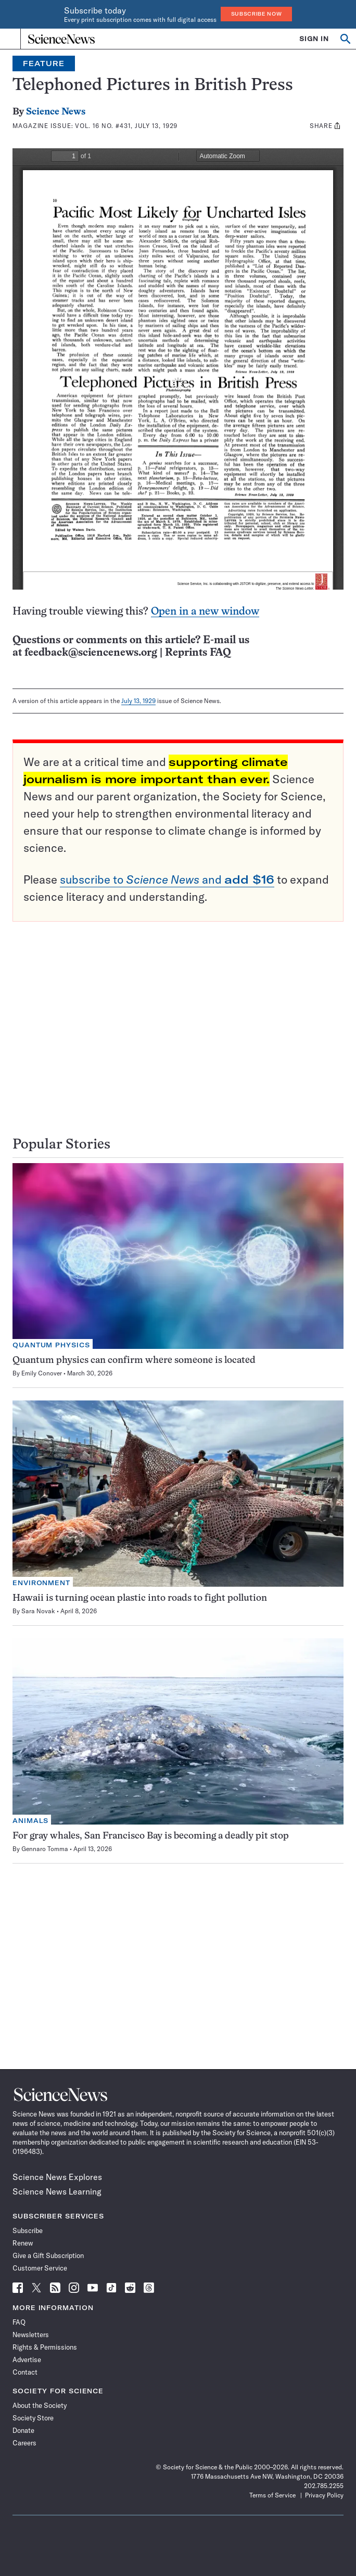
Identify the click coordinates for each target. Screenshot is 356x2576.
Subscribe (27, 2230)
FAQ (19, 2322)
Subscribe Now (256, 14)
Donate (23, 2430)
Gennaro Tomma (44, 1849)
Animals (30, 1821)
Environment (41, 1583)
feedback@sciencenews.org (90, 653)
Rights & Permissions (44, 2347)
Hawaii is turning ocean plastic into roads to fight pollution (139, 1598)
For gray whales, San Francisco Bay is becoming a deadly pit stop (150, 1836)
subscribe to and (167, 879)
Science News (55, 112)
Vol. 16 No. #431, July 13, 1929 (126, 126)
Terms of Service (272, 2495)
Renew (22, 2243)
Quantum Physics (51, 1345)
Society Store (33, 2418)
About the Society (39, 2405)
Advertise (26, 2359)
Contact (24, 2372)
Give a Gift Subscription (48, 2255)
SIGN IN (314, 39)
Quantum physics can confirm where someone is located (134, 1360)
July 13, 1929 (138, 701)
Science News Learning (56, 2191)
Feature (44, 63)
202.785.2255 (324, 2486)
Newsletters (30, 2334)
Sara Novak (38, 1611)
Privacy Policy (324, 2495)
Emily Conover (41, 1373)
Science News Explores (57, 2177)
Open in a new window (205, 612)
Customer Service (39, 2268)
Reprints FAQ (198, 653)
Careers (24, 2443)
